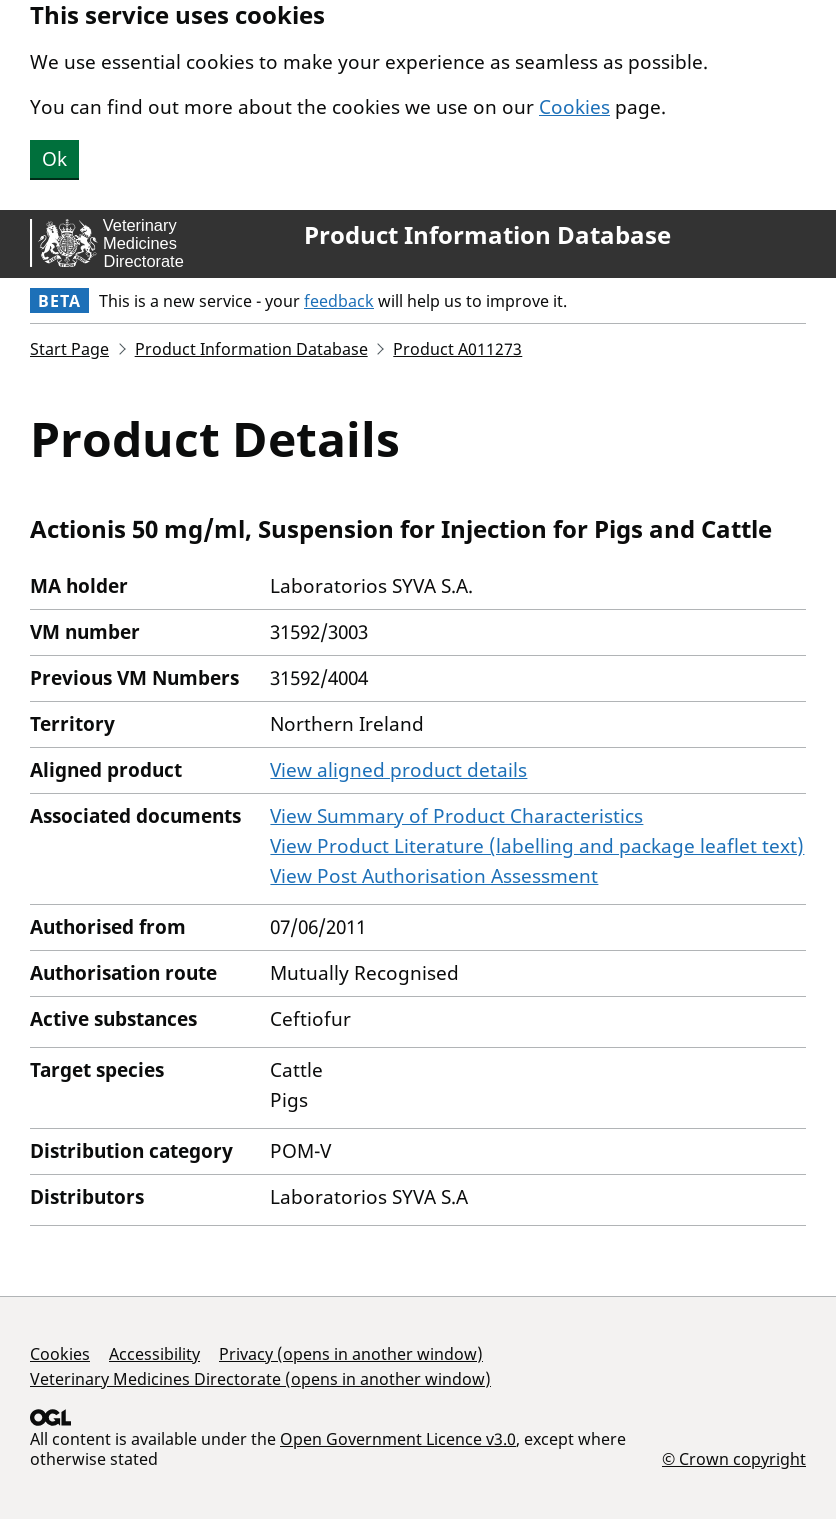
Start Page (69, 349)
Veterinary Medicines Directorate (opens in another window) (260, 1379)
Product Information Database (487, 235)
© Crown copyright (734, 1458)
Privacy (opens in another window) (351, 1354)
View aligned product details (398, 770)
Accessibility (154, 1354)
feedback (339, 301)
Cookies (574, 107)
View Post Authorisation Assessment (434, 876)
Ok (54, 159)
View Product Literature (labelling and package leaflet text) (537, 846)
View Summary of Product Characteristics (456, 816)
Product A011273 (457, 349)
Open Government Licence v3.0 (398, 1439)
